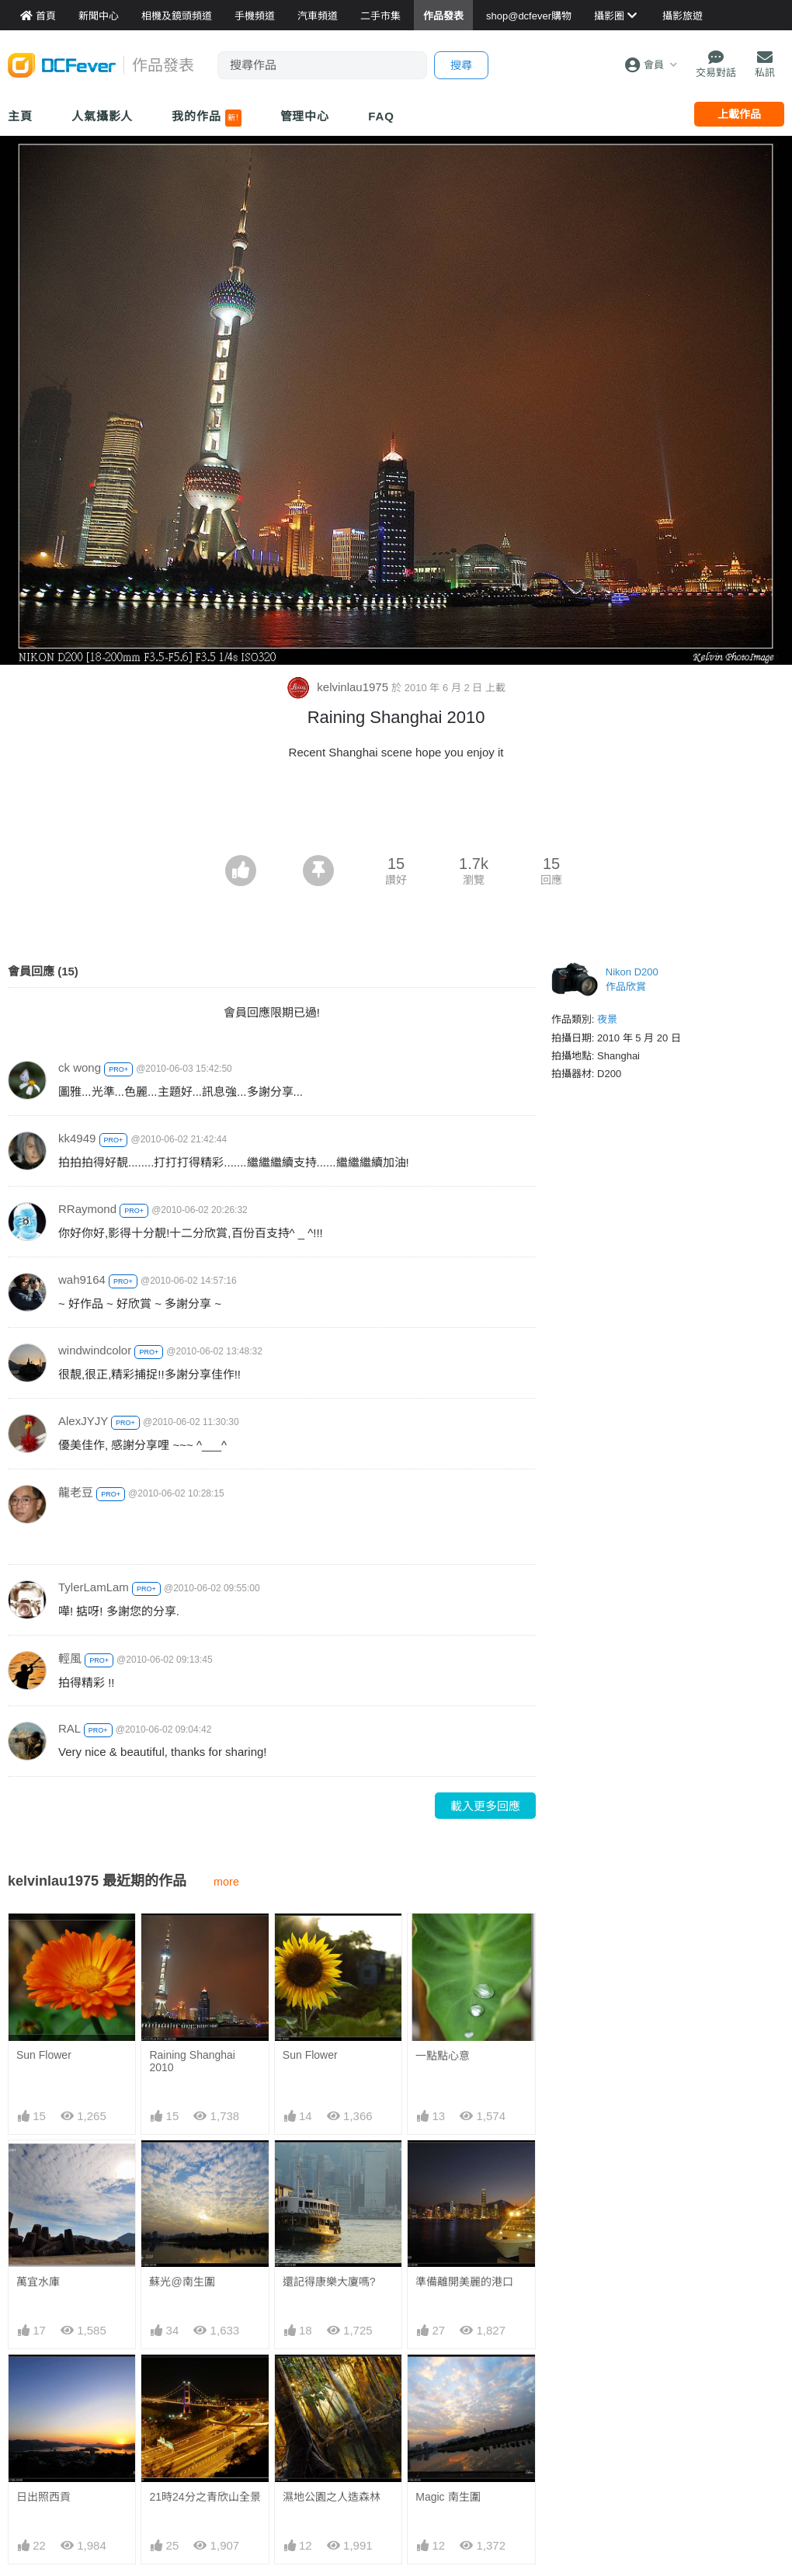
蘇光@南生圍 (181, 2281)
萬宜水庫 (38, 2281)
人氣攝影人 (102, 116)
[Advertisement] (396, 812)
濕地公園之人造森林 (331, 2382)
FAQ (381, 116)
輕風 (70, 1658)
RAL (69, 1728)
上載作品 (739, 114)
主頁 (20, 116)
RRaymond (87, 1208)
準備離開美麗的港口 (464, 2281)
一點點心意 (442, 2055)
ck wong (79, 1067)
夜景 (607, 1019)
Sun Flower (43, 2055)
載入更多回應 (485, 1806)
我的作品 (206, 118)
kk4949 (77, 1138)
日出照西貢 (43, 2497)
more (226, 1882)
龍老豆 (75, 1492)
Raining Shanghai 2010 (192, 2061)
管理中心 (305, 116)
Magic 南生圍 (447, 2382)
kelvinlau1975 (339, 687)
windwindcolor (94, 1350)
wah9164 (82, 1279)
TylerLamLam (93, 1587)
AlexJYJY (83, 1420)
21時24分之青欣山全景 (204, 2497)
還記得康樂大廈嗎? (329, 2281)
